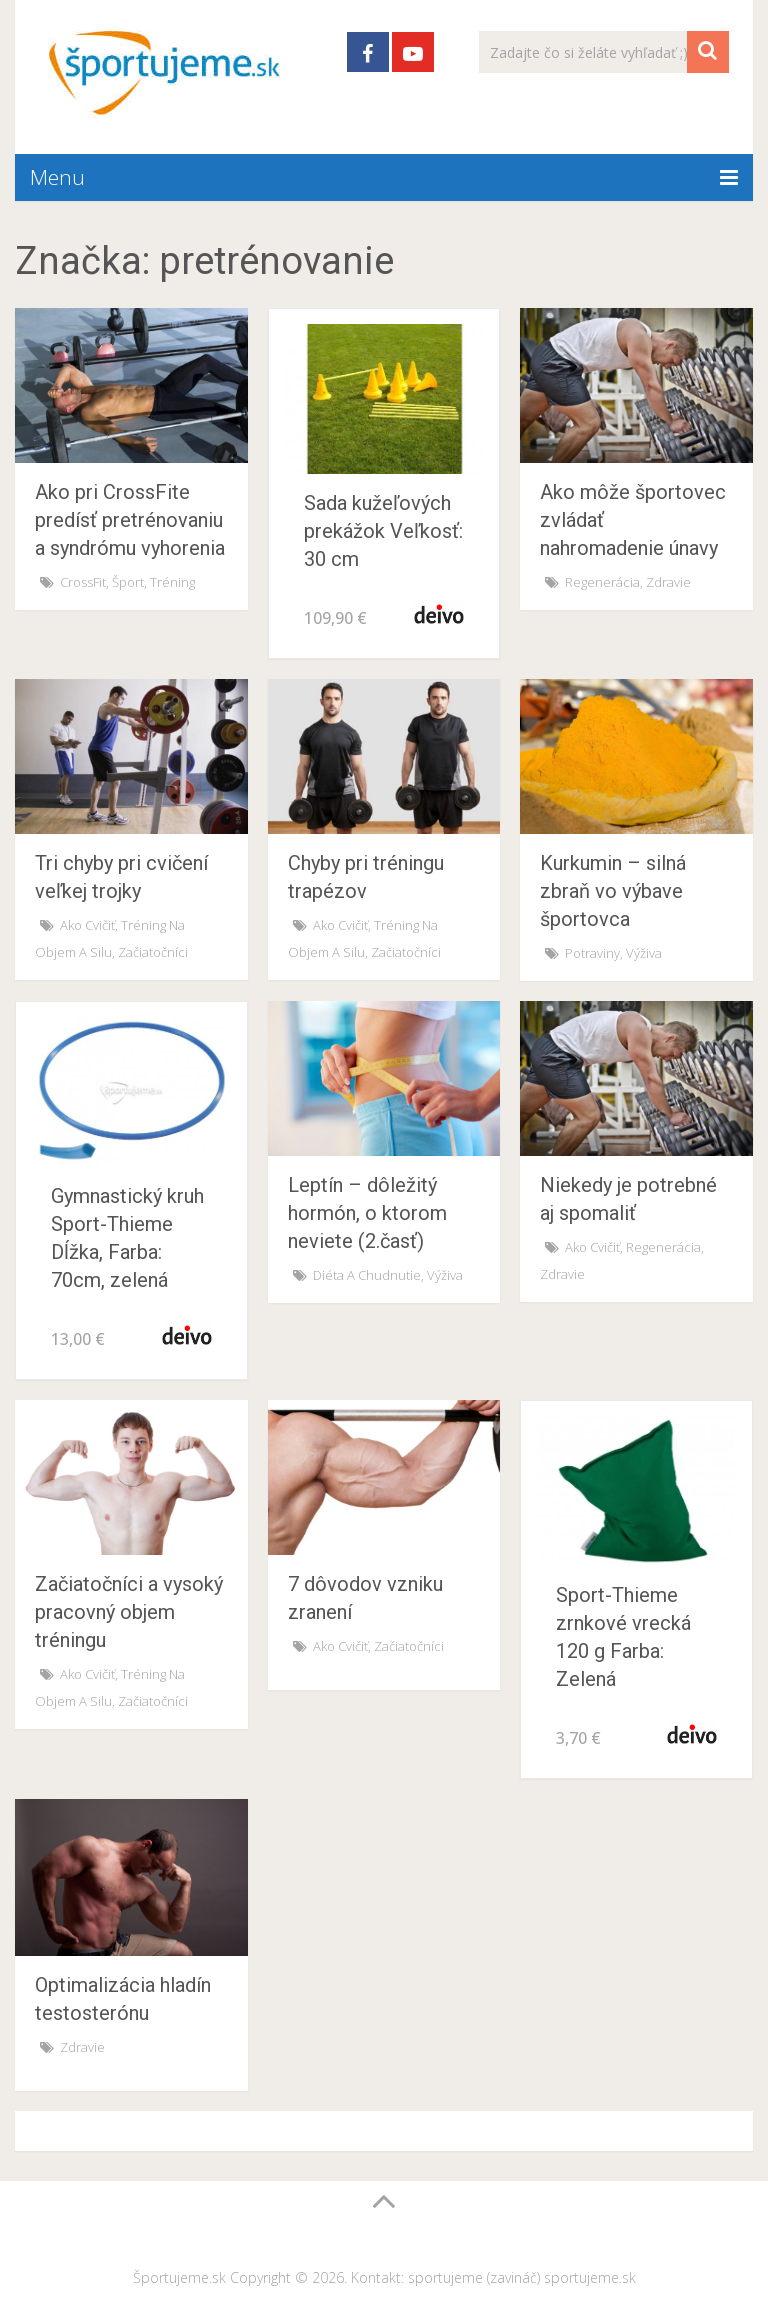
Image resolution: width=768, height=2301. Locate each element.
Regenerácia (602, 582)
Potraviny (592, 953)
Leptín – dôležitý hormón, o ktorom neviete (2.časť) (367, 1213)
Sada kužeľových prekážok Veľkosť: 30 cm (383, 531)
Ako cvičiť (87, 925)
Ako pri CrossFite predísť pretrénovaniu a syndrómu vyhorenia (130, 520)
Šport (128, 582)
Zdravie (668, 582)
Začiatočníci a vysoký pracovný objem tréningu (129, 1612)
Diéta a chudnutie (367, 1275)
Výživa (644, 953)
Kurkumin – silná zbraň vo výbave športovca (613, 891)
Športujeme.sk (179, 2277)
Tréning (172, 582)
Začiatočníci (153, 952)
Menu (57, 177)
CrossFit (83, 582)
